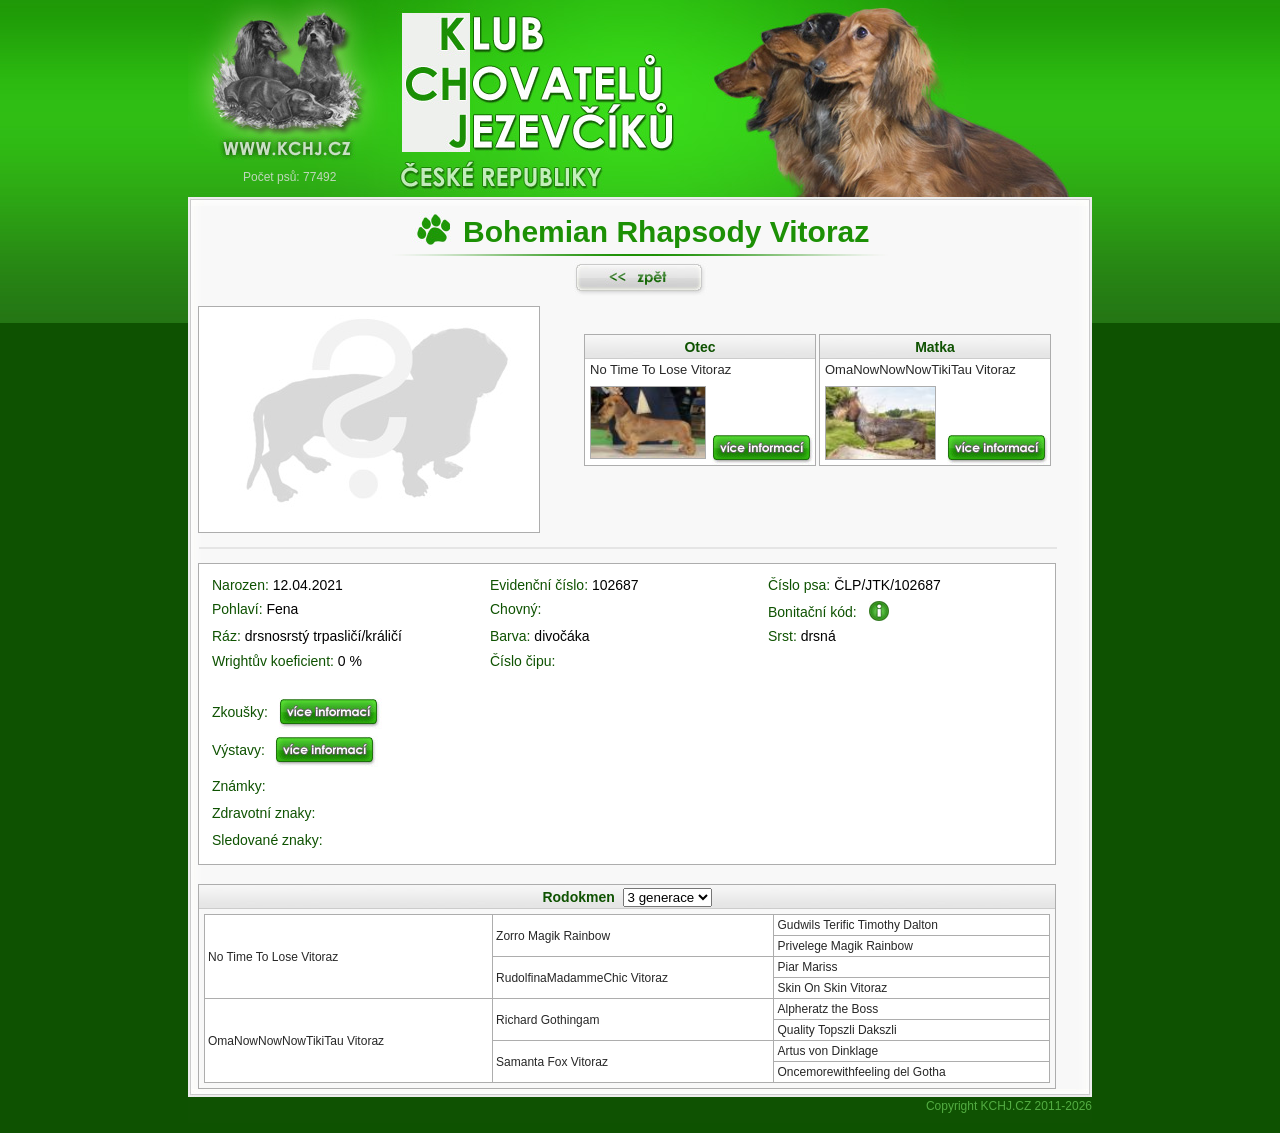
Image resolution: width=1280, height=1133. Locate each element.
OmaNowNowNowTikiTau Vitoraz (296, 1041)
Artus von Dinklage (827, 1051)
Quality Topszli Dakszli (836, 1030)
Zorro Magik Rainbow (553, 936)
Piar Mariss (807, 967)
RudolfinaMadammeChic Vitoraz (582, 978)
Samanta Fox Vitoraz (552, 1062)
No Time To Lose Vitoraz (273, 957)
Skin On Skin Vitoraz (832, 988)
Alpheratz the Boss (827, 1009)
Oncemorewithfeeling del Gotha (861, 1072)
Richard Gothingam (547, 1020)
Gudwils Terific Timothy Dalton (857, 925)
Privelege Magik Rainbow (844, 946)
